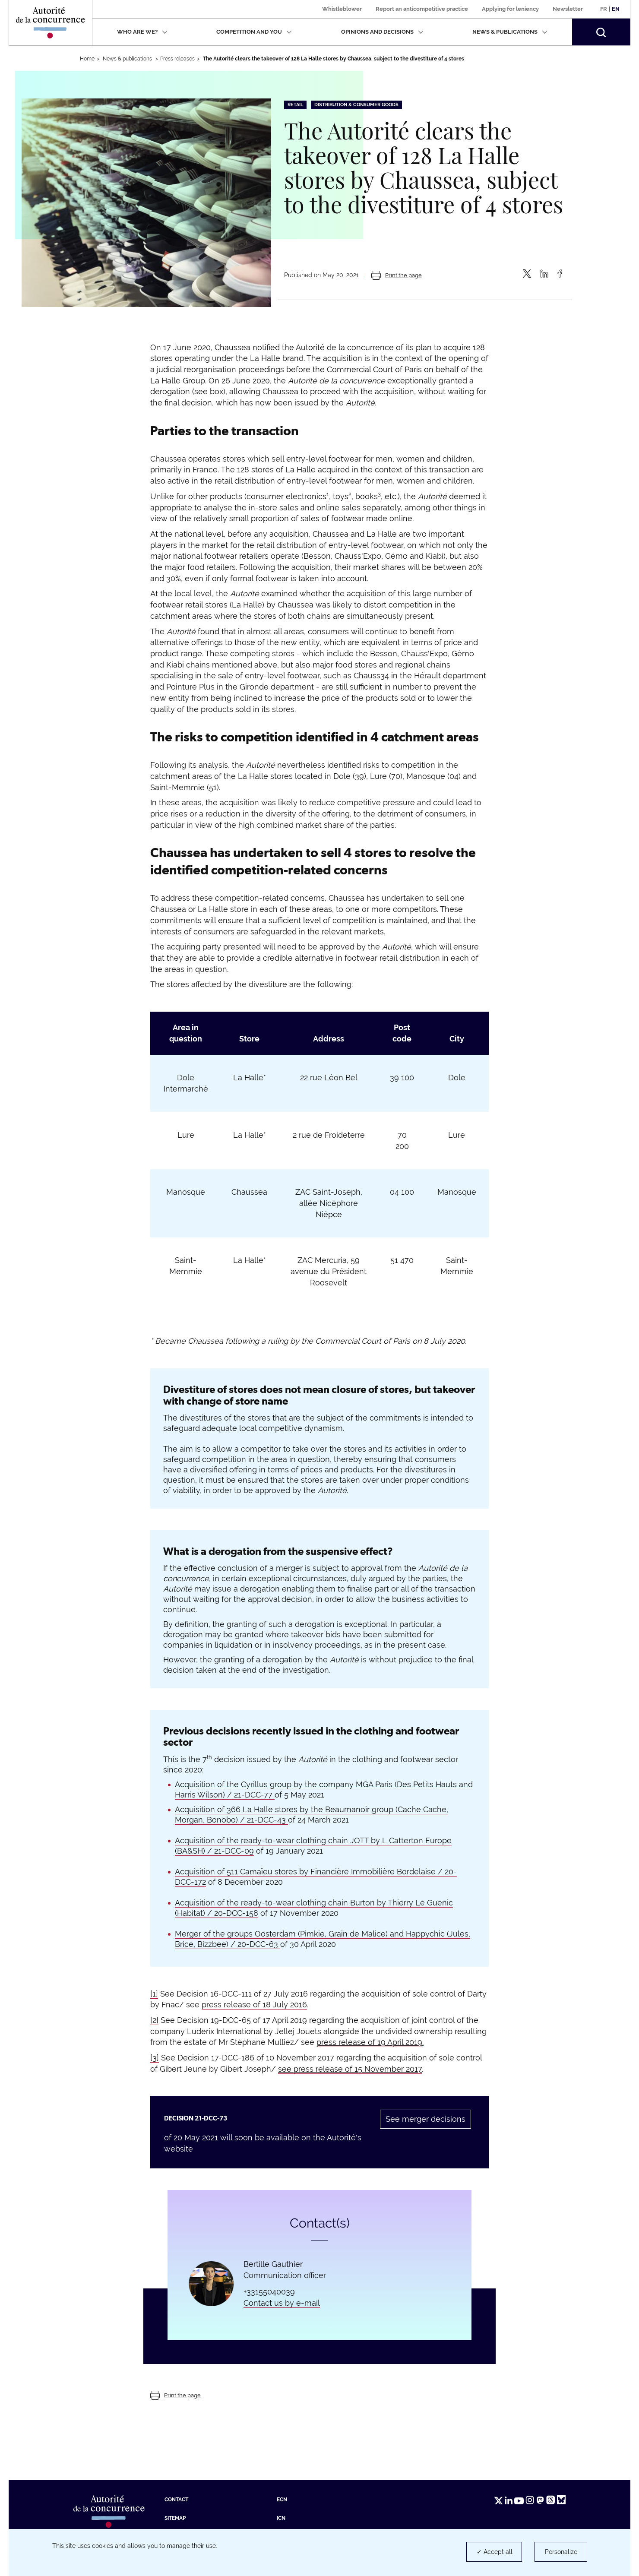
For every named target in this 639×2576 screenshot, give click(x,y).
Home (87, 59)
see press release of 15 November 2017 (350, 2068)
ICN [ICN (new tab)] (281, 2518)
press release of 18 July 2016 (254, 2004)
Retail (295, 105)
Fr (603, 9)
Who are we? (142, 31)
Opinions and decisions (382, 31)
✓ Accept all (494, 2551)
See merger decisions (425, 2118)
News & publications (509, 31)
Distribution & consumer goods (356, 105)
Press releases (177, 59)
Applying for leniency (510, 9)
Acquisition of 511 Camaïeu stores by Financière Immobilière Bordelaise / (310, 1871)
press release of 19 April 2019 (369, 2042)
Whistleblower (342, 9)
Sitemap (175, 2518)
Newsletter (568, 9)
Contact (176, 2500)
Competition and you (254, 31)
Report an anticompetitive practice (422, 9)
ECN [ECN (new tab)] (282, 2500)
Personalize (561, 2551)
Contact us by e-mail (282, 2302)
